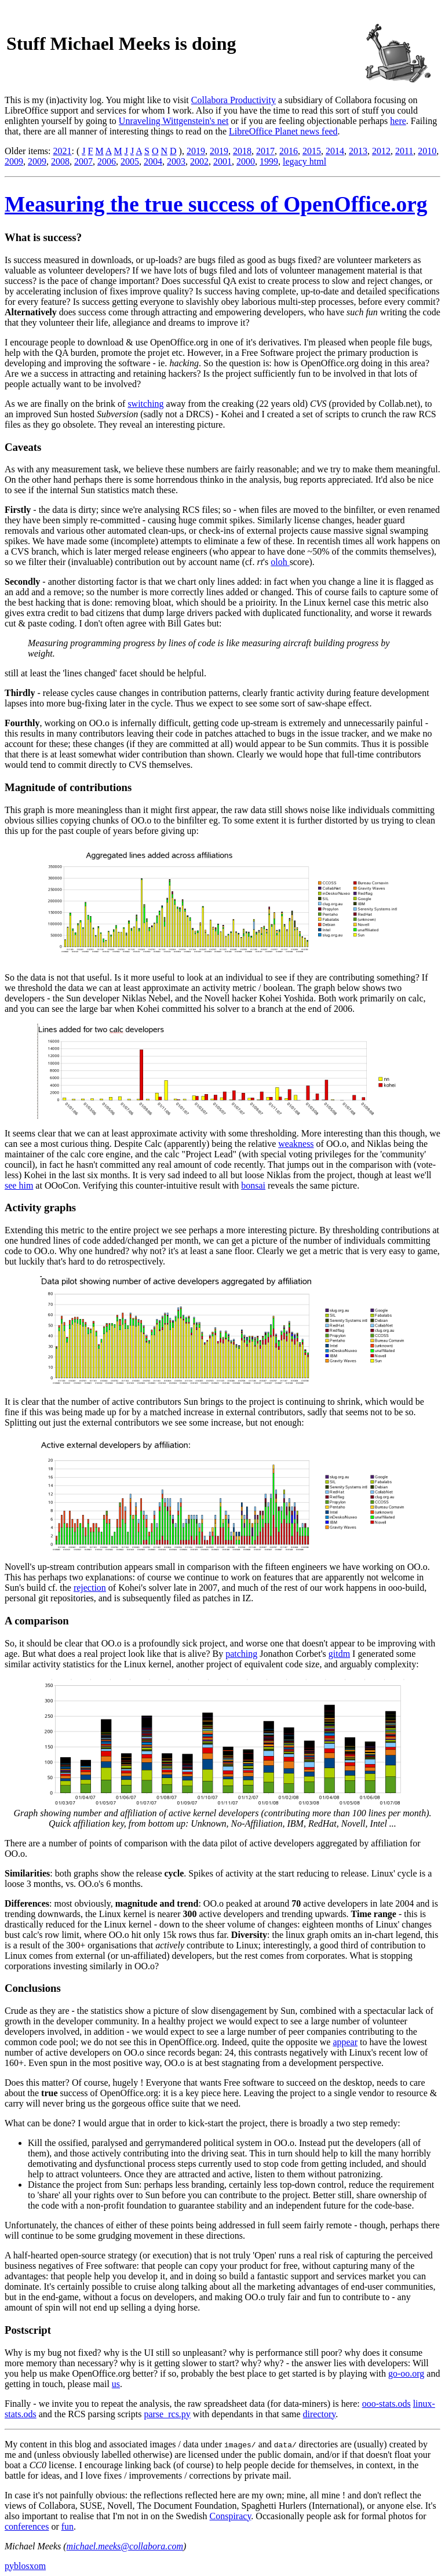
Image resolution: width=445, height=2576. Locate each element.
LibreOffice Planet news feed (283, 131)
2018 (242, 151)
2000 (245, 161)
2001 (222, 161)
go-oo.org (406, 2373)
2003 (176, 161)
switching (145, 404)
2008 (60, 161)
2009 (14, 161)
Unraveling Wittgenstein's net (173, 121)
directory (319, 2414)
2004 (153, 161)
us (116, 2384)
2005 (130, 161)
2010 (427, 151)
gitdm (339, 1654)
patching (241, 1654)
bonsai (253, 1185)
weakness (295, 1144)
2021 (62, 151)
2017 (265, 151)
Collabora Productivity (233, 100)
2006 (106, 161)
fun (67, 2526)
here (398, 121)
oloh (280, 562)
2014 (335, 151)
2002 (199, 161)
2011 (404, 151)
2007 (83, 161)
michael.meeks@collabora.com (125, 2546)
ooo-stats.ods (386, 2404)
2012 (381, 151)
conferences (27, 2526)
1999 (269, 161)
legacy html (304, 161)
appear (345, 2042)
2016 (288, 151)
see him (19, 1185)
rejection (90, 1588)
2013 (358, 151)
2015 (311, 151)
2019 (196, 151)
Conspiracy (230, 2516)
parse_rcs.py (167, 2414)
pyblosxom (25, 2566)
